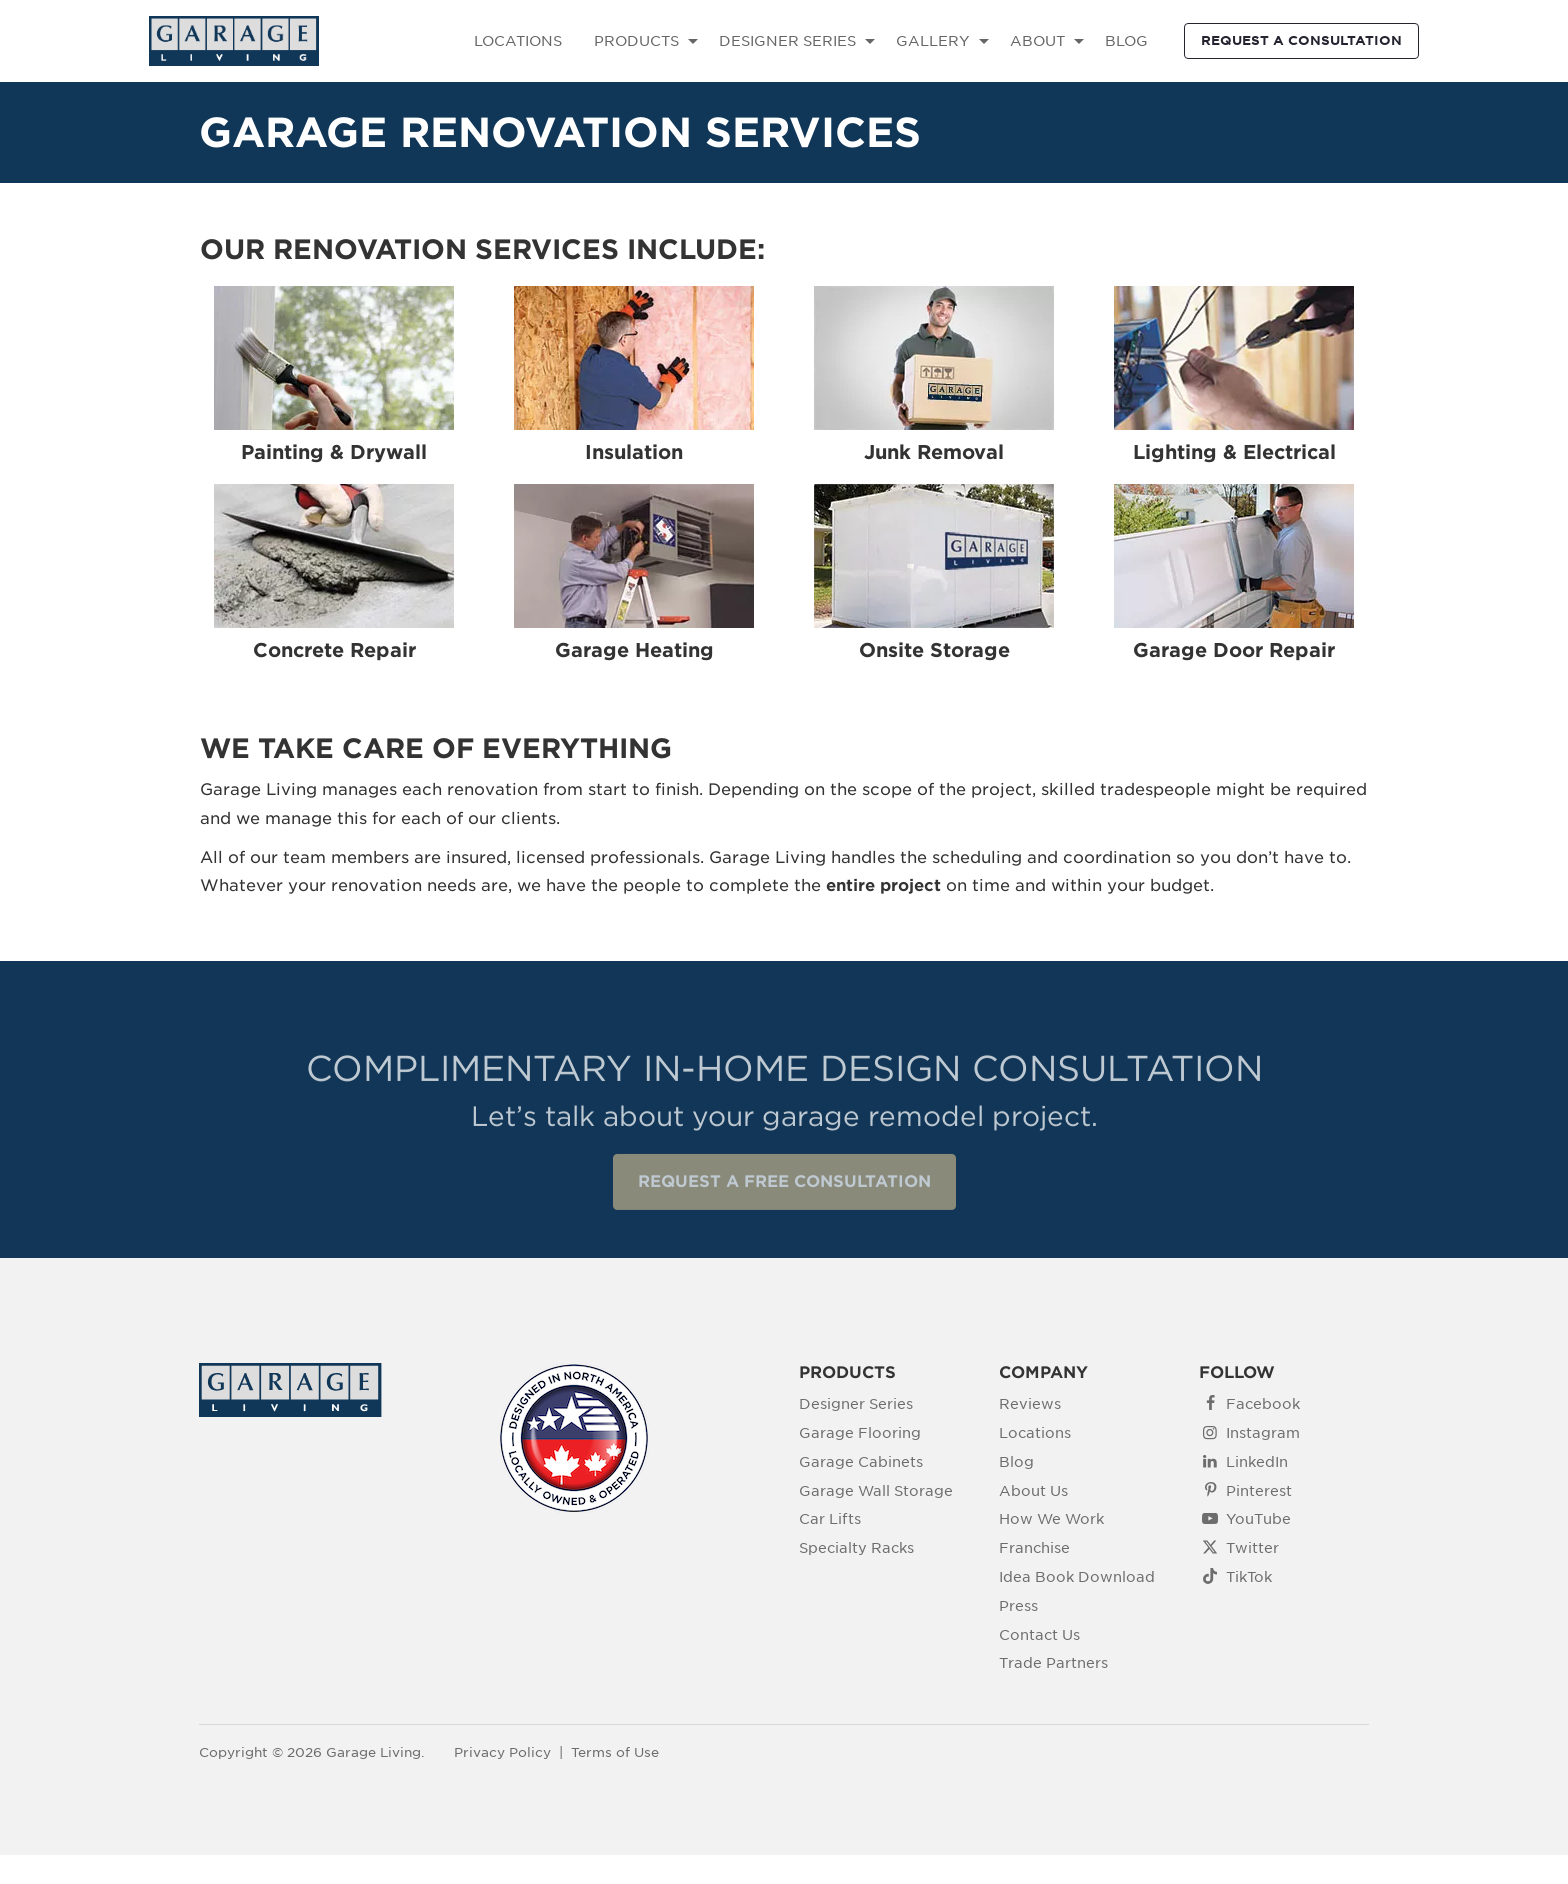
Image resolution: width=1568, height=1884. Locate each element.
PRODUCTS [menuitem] (636, 41)
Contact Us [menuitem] (1039, 1635)
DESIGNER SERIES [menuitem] (787, 41)
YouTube (1258, 1519)
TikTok (1249, 1577)
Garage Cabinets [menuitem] (861, 1462)
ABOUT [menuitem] (1037, 41)
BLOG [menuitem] (1126, 41)
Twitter (1252, 1548)
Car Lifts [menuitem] (830, 1519)
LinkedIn (1257, 1462)
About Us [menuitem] (1033, 1491)
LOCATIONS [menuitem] (518, 41)
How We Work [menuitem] (1051, 1519)
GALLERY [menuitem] (933, 41)
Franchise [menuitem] (1034, 1548)
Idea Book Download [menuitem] (1077, 1577)
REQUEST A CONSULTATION (1301, 40)
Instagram (1263, 1433)
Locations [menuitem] (1035, 1433)
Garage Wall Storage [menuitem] (876, 1491)
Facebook (1263, 1404)
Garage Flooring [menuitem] (860, 1433)
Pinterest (1259, 1491)
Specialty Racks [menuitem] (856, 1548)
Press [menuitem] (1018, 1606)
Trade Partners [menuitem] (1053, 1663)
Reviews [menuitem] (1030, 1404)
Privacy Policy (502, 1752)
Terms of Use (615, 1752)
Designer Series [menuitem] (856, 1404)
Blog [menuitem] (1016, 1462)
